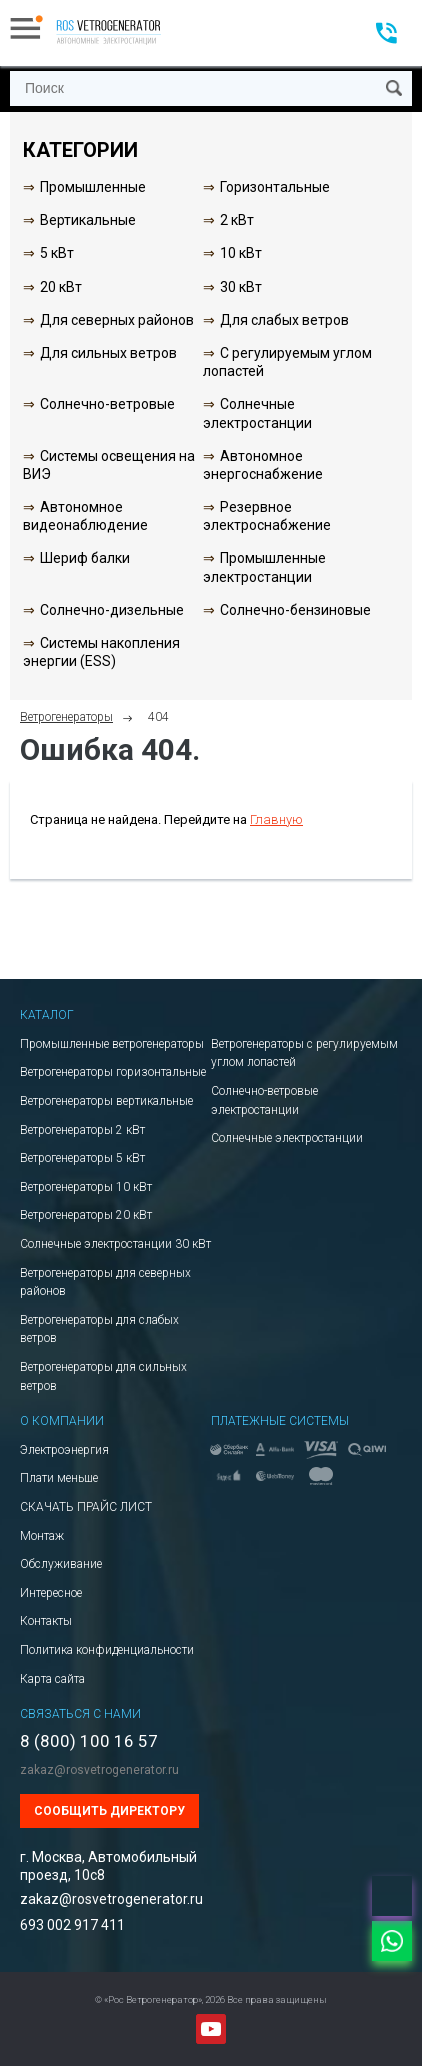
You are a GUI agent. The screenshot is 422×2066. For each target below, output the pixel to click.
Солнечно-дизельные (112, 610)
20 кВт (61, 287)
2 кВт (237, 220)
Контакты (46, 1621)
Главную (276, 819)
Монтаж (42, 1536)
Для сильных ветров (108, 353)
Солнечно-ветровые (107, 404)
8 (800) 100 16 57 (89, 1741)
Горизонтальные (275, 187)
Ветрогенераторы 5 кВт (82, 1158)
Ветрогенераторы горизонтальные (113, 1072)
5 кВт (57, 253)
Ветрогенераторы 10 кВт (86, 1187)
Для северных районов (117, 320)
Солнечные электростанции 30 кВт (115, 1244)
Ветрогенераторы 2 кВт (82, 1130)
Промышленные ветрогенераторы (112, 1044)
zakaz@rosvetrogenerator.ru (99, 1770)
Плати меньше (59, 1478)
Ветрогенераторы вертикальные (106, 1101)
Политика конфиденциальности (107, 1650)
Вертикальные (88, 220)
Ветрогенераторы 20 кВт (86, 1215)
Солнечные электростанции (287, 1138)
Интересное (51, 1593)
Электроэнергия (64, 1450)
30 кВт (241, 287)
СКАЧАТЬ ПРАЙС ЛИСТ (86, 1507)
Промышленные (93, 187)
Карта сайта (52, 1679)
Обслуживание (61, 1564)
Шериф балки (85, 558)
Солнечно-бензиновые (295, 610)
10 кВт (241, 253)
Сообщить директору (109, 1811)
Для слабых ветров (284, 320)
